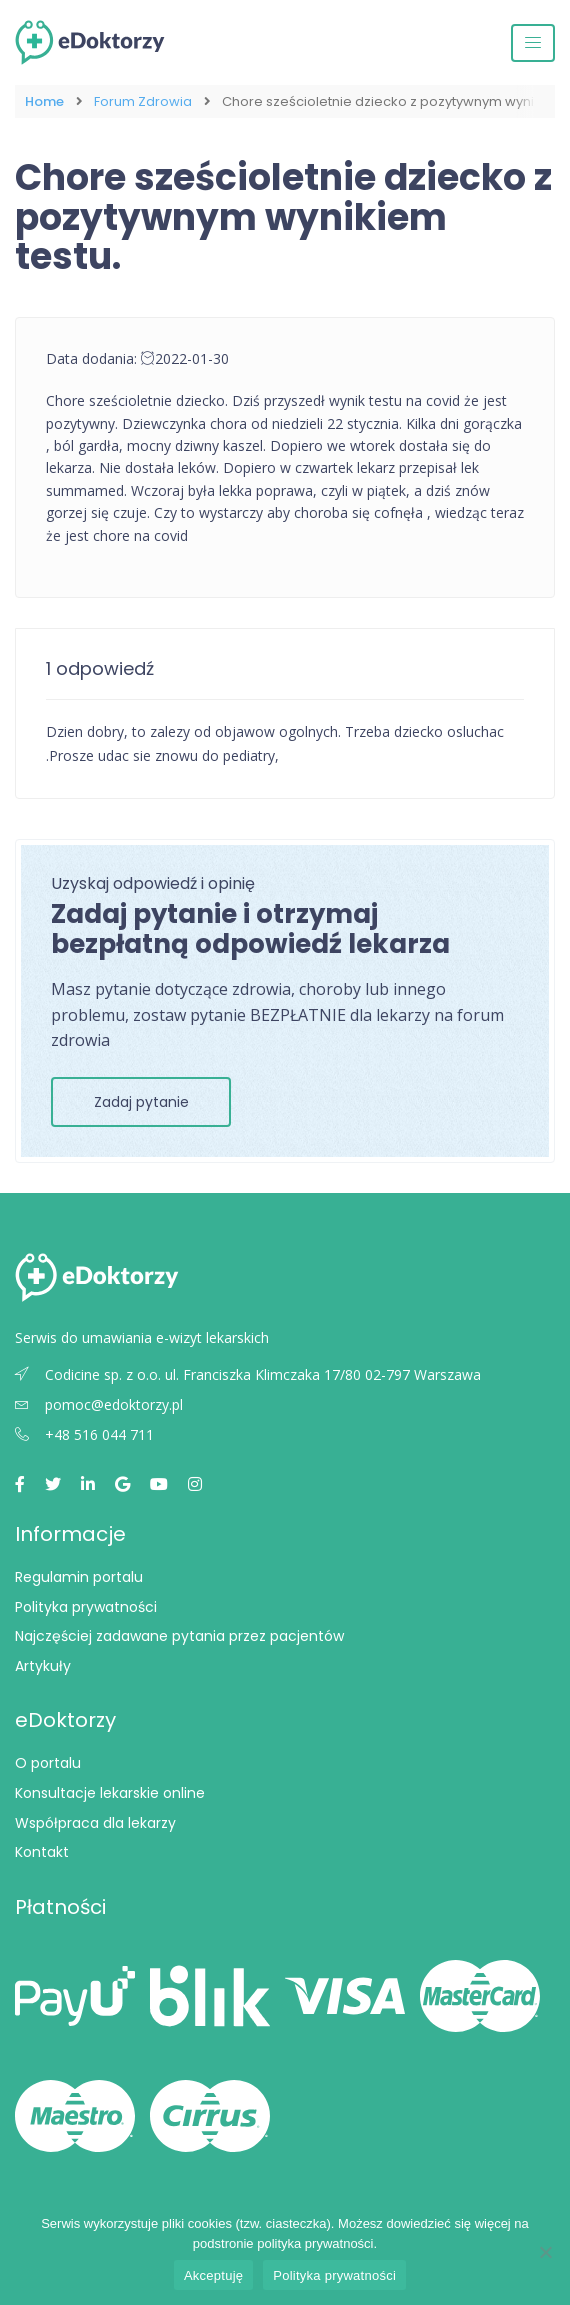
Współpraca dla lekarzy (95, 1823)
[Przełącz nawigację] (533, 43)
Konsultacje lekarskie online (110, 1793)
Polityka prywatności (86, 1607)
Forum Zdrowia (143, 101)
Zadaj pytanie (141, 1102)
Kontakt (42, 1852)
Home (44, 101)
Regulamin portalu (79, 1577)
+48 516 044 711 (84, 1434)
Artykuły (43, 1666)
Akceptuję (213, 2275)
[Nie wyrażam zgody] (545, 2252)
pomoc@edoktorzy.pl (99, 1404)
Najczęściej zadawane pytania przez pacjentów (179, 1636)
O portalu (48, 1763)
